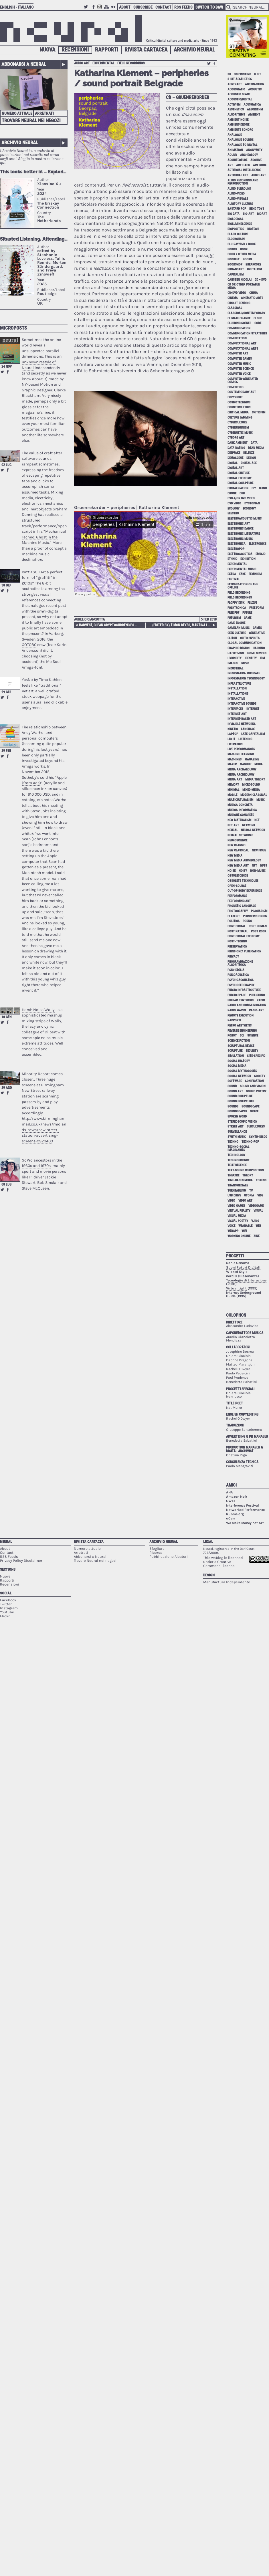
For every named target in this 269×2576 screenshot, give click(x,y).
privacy (233, 956)
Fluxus (252, 603)
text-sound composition (246, 1170)
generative (257, 633)
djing (263, 488)
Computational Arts (243, 348)
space (254, 1111)
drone (232, 493)
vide (260, 1195)
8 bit (257, 74)
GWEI (230, 1501)
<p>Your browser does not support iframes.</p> (34, 241)
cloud (258, 318)
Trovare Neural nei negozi (31, 120)
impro (245, 663)
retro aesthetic (240, 1025)
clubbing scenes (239, 323)
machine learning (241, 754)
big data (234, 214)
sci (242, 1035)
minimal (233, 790)
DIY (254, 488)
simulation (236, 1056)
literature (235, 744)
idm (262, 658)
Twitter (87, 9)
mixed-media (251, 790)
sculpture (235, 1051)
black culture (238, 234)
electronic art (239, 524)
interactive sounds (242, 704)
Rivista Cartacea (145, 49)
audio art (82, 63)
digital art (236, 468)
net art (233, 825)
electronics (257, 544)
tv (251, 1190)
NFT (254, 865)
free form (256, 608)
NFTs (263, 865)
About (124, 7)
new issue (259, 850)
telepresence (237, 1165)
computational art (242, 343)
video (231, 1200)
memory (233, 784)
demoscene (235, 458)
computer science (241, 368)
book (244, 249)
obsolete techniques (243, 881)
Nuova (47, 49)
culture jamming (240, 417)
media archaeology (242, 769)
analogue (235, 135)
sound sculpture (240, 1096)
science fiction (239, 1041)
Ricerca (155, 1552)
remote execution (241, 1015)
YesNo (27, 679)
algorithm (255, 109)
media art (235, 779)
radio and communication (247, 1005)
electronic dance (240, 528)
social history (239, 1061)
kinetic (233, 729)
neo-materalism (239, 820)
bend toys (256, 209)
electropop (236, 549)
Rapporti (106, 49)
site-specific (256, 1056)
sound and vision (253, 1086)
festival (234, 579)
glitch (232, 638)
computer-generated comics (243, 380)
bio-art (248, 214)
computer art (238, 353)
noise (232, 871)
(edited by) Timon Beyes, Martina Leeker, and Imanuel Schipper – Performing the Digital (183, 625)
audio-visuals (238, 199)
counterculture (239, 407)
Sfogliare (157, 1548)
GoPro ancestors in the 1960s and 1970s (42, 1163)
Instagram (100, 9)
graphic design (239, 648)
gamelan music (239, 628)
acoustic (255, 89)
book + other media (242, 254)
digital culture (239, 473)
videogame (256, 1206)
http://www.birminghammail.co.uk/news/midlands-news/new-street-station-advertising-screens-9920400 (44, 1129)
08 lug (6, 1184)
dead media (256, 448)
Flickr (114, 9)
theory (247, 1175)
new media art (238, 865)
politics (234, 921)
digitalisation (238, 488)
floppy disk (236, 603)
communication (239, 328)
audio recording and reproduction (243, 182)
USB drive (234, 1195)
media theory (255, 779)
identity (251, 658)
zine (257, 1236)
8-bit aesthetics (240, 79)
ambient (254, 114)
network (248, 825)
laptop (233, 734)
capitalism (236, 274)
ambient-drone (238, 124)
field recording (239, 593)
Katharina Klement (195, 223)
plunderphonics (255, 916)
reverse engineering (242, 1031)
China (253, 293)
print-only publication (244, 951)
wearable (245, 1226)
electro (233, 513)
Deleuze (248, 453)
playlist (234, 916)
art (230, 165)
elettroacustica (240, 554)
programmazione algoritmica (240, 963)
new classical (238, 850)
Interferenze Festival (242, 1505)
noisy (243, 871)
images (233, 663)
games (257, 628)
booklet (234, 259)
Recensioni (75, 49)
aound (232, 155)
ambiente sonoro (240, 130)
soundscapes (237, 1111)
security (252, 1051)
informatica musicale (244, 673)
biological (235, 219)
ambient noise (238, 120)
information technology (246, 678)
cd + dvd (260, 280)
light (231, 739)
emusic (260, 554)
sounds (233, 1106)
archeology (249, 155)
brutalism (254, 269)
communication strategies (247, 333)
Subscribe (143, 7)
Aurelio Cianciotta (89, 619)
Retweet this (2, 372)
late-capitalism (253, 734)
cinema (233, 298)
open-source (237, 886)
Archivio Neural (194, 49)
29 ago (6, 1088)
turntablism (237, 1190)
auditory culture (240, 204)
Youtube (107, 9)
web (258, 1226)
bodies (232, 249)
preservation (237, 946)
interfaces (235, 709)
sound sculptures (241, 1101)
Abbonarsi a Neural (23, 64)
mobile (232, 795)
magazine (252, 759)
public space (237, 995)
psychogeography (241, 985)
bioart (262, 214)
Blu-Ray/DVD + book (242, 244)
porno (247, 921)
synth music (237, 1137)
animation (235, 150)
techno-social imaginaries (238, 1148)
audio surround (239, 189)
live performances (241, 749)
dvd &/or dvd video (241, 498)
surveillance (237, 1132)
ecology (234, 508)
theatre (233, 1175)
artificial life (238, 175)
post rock (258, 931)
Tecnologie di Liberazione (246, 1280)
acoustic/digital (240, 99)
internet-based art (242, 719)
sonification (254, 1081)
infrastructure (239, 683)
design (251, 458)
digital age (249, 463)
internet (252, 709)
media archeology (241, 774)
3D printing (242, 74)
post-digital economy (244, 936)
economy (249, 508)
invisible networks (242, 724)
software (235, 1081)
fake (242, 574)
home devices (256, 653)
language (248, 729)
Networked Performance (245, 1510)
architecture (237, 160)
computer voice (239, 374)
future (247, 613)
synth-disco (258, 1137)
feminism (255, 574)
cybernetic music (240, 433)
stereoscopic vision (242, 1121)
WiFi (244, 1231)
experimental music (242, 569)
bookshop (235, 264)
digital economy (240, 478)
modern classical (253, 795)
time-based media (240, 1180)
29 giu (6, 692)
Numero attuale (17, 113)
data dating (236, 448)
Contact (163, 7)
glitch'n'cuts (250, 638)
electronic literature (244, 534)
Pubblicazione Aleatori (168, 1556)
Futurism (234, 618)
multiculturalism (240, 800)
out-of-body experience (245, 891)
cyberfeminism (238, 427)
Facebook (93, 9)
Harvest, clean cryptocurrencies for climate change (109, 625)
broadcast (236, 269)
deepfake (234, 453)
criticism (258, 412)
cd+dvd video (237, 293)
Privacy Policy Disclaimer (21, 1560)
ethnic (232, 559)
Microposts (13, 328)
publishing (257, 995)
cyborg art (236, 437)
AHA (229, 1492)
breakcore (253, 264)
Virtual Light (236, 1288)
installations (238, 693)
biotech (253, 229)
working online (239, 1236)
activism (234, 104)
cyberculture (237, 422)
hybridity (235, 658)
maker (232, 764)
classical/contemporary (246, 313)
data (254, 443)
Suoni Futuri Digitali (243, 1267)
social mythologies (242, 1071)
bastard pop (237, 209)
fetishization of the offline (243, 585)
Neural (6, 1541)
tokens (261, 1180)
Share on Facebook (7, 372)
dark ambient (238, 443)
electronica (237, 544)
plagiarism (259, 911)
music (260, 800)
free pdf (233, 613)
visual (258, 1210)
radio (261, 1000)
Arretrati (44, 113)
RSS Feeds (183, 7)
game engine (236, 623)
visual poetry (238, 1221)
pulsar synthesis (241, 1000)
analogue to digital (242, 145)
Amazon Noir (236, 1497)
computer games (240, 358)
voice (231, 1226)
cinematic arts (252, 298)
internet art (237, 714)
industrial (235, 668)
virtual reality (239, 1210)
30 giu (6, 585)
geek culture (237, 633)
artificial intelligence (244, 170)
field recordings (131, 63)
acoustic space (239, 94)
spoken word (237, 1116)
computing (235, 387)
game (247, 618)
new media (235, 855)
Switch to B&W (209, 7)
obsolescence (238, 875)
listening (245, 739)
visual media (237, 1216)
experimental (103, 63)
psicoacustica (238, 975)
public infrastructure (244, 990)
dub (242, 493)
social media (237, 1066)
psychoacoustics (241, 980)
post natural (238, 931)
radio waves (237, 1010)
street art (236, 1126)
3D (229, 74)
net (257, 820)
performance (237, 896)
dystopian (252, 503)
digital (233, 463)
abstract (235, 84)
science (252, 1035)
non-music (258, 871)
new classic (236, 845)
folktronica (237, 608)
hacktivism (236, 653)
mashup (245, 764)
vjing (255, 1221)
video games (236, 1206)
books (247, 259)
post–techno (237, 941)
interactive (236, 699)
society (259, 1076)
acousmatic (236, 89)
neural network (253, 830)
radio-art (256, 1010)
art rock (259, 165)
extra (232, 574)
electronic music (240, 539)
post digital (237, 926)
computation (237, 338)
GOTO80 (29, 644)
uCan (230, 1518)
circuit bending (239, 303)
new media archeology (244, 860)
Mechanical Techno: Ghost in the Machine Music (44, 537)
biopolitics (236, 229)
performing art (239, 901)
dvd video (234, 503)
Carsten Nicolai (240, 280)
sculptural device (241, 1046)
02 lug (6, 465)
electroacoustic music (245, 518)
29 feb (6, 751)
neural (233, 830)
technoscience (238, 1160)
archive (256, 160)
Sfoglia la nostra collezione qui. (31, 160)
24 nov (6, 366)
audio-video (236, 193)
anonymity (254, 150)
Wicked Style (236, 1272)
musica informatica (242, 810)
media (258, 764)
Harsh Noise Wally (38, 1009)
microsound (251, 784)
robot (232, 1035)
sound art (235, 1091)
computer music (239, 364)
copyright (235, 397)
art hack (243, 165)
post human (258, 926)
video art (245, 1200)
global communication (245, 643)
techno (233, 1142)
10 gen (6, 1017)
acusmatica (252, 104)
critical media (238, 412)
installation (237, 688)
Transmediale (238, 1185)
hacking (259, 648)
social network (239, 1076)
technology (236, 1155)
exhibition (248, 559)
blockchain (236, 239)
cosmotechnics (239, 402)
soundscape (250, 1106)
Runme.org (235, 1514)
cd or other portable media (244, 286)
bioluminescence (240, 224)
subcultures (256, 1126)
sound (232, 1086)
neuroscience (237, 840)
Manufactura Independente (226, 1582)
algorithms (236, 114)
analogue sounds (241, 140)
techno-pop (250, 1142)
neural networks (240, 835)
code (257, 323)
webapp (233, 1231)
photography (238, 911)
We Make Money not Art (245, 1523)
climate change (239, 318)
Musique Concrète (241, 815)
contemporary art (242, 392)
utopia (249, 1195)
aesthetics (236, 109)
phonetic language (242, 906)
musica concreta (240, 805)
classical (235, 308)
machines (235, 759)
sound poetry (256, 1091)
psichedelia (236, 970)
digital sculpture (240, 483)
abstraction (254, 84)
